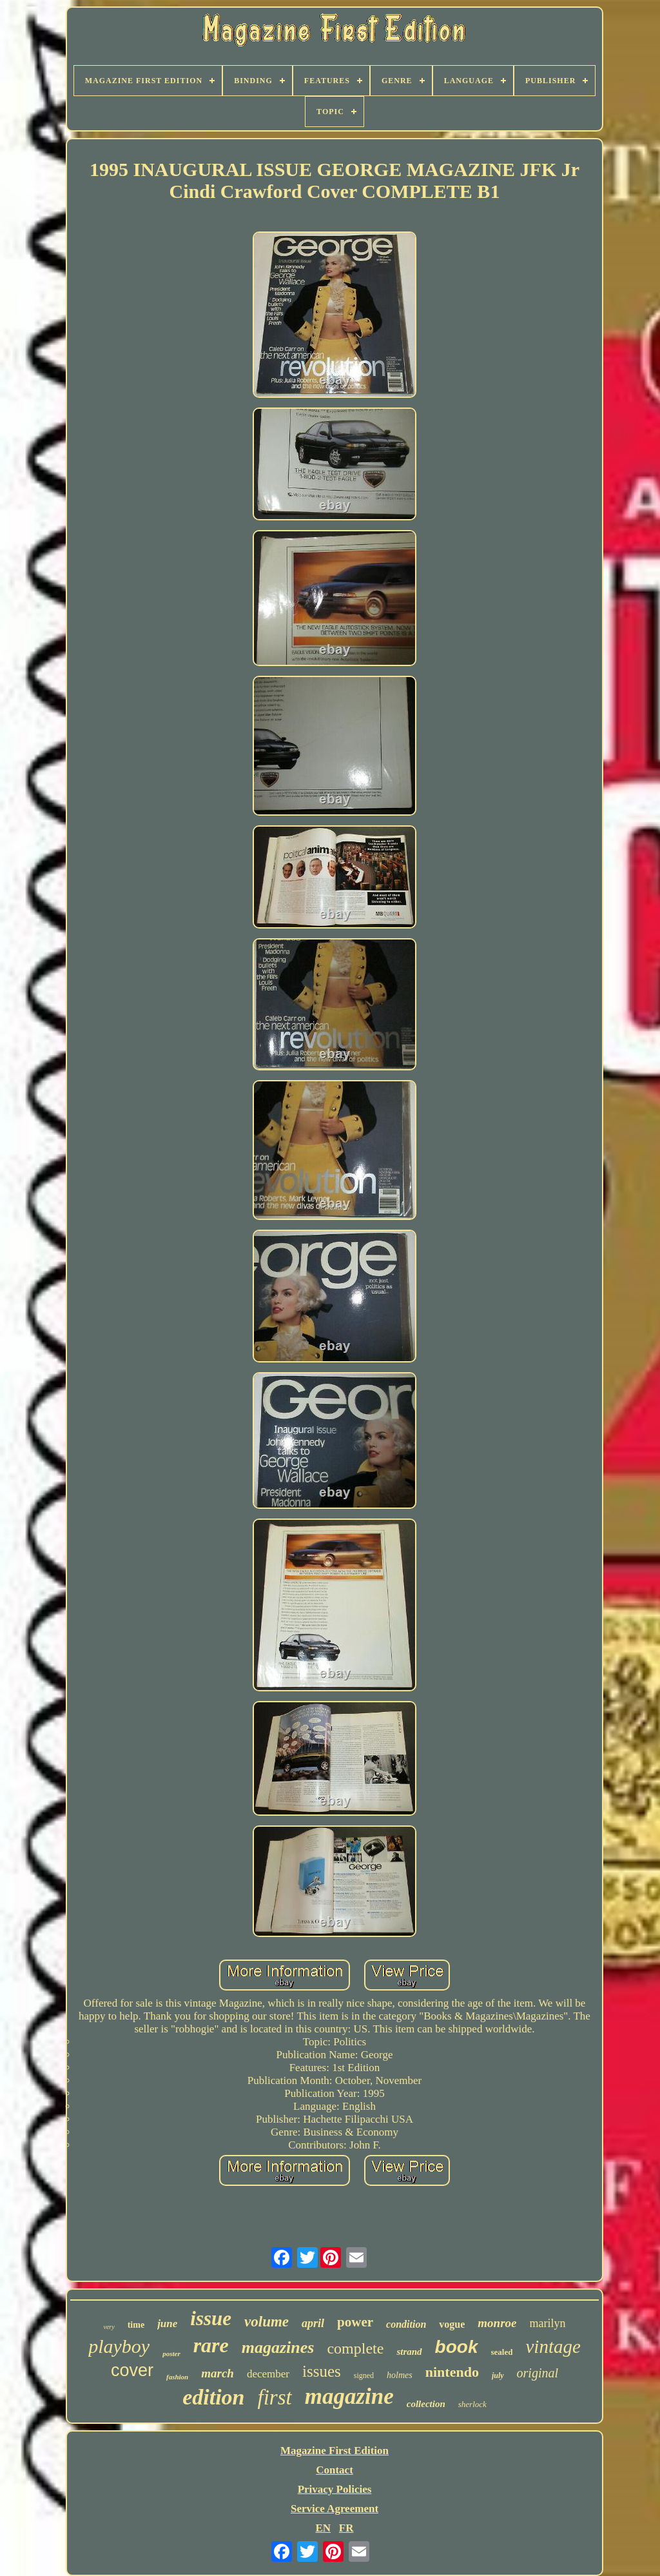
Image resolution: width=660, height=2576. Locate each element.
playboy (119, 2346)
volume (266, 2322)
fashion (177, 2377)
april (313, 2323)
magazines (278, 2347)
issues (321, 2371)
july (498, 2375)
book (456, 2347)
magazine (349, 2396)
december (268, 2374)
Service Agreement (334, 2508)
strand (409, 2351)
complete (355, 2348)
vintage (552, 2346)
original (537, 2373)
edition (213, 2397)
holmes (399, 2375)
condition (406, 2324)
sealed (502, 2352)
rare (211, 2345)
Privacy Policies (335, 2489)
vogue (452, 2324)
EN (323, 2528)
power (355, 2322)
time (136, 2325)
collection (426, 2404)
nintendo (452, 2372)
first (275, 2397)
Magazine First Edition (334, 2450)
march (217, 2373)
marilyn (548, 2323)
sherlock (472, 2404)
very (108, 2326)
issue (210, 2318)
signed (364, 2375)
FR (346, 2528)
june (167, 2323)
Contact (334, 2470)
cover (132, 2370)
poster (171, 2353)
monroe (497, 2323)
